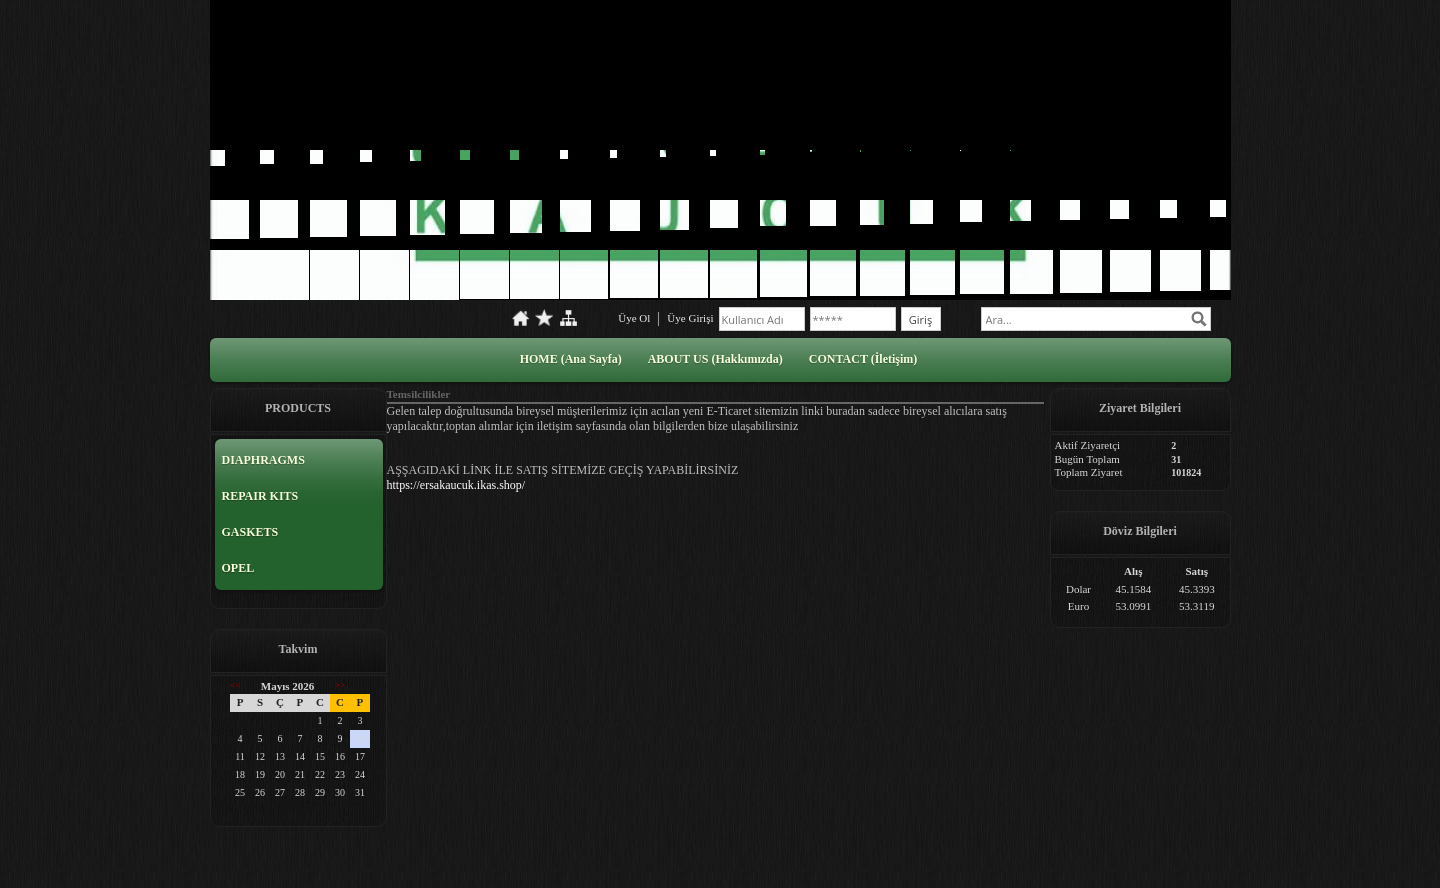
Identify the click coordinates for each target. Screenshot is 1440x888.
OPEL (238, 568)
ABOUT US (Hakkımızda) (715, 359)
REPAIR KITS (260, 496)
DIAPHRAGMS (263, 460)
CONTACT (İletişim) (863, 359)
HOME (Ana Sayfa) (571, 359)
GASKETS (250, 532)
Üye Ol (634, 318)
